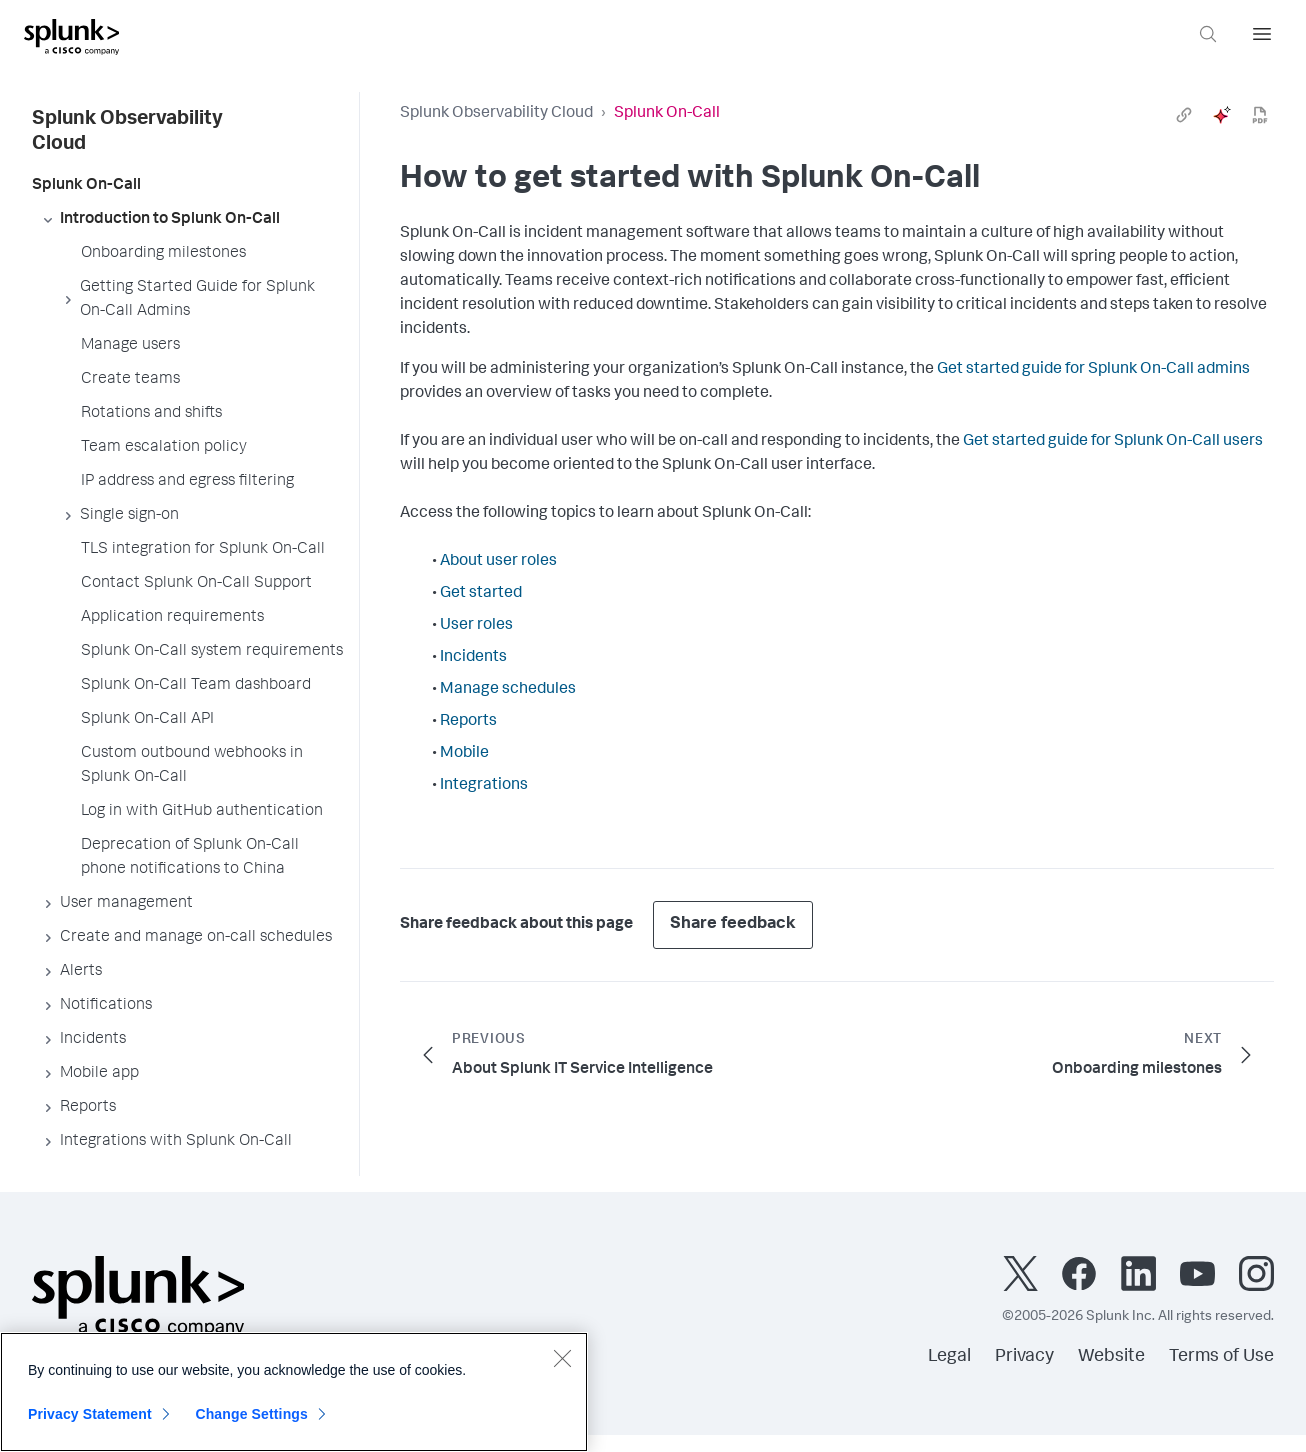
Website (1111, 1357)
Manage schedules (508, 690)
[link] (1184, 115)
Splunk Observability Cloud (496, 114)
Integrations (484, 786)
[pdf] (1260, 115)
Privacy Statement (90, 1414)
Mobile (464, 754)
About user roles (498, 562)
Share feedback (733, 924)
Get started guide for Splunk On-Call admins (1093, 370)
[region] (294, 1392)
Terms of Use (1221, 1357)
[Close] (562, 1358)
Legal (949, 1357)
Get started (481, 594)
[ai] (1222, 115)
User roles (476, 626)
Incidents (473, 658)
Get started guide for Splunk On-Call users (1113, 442)
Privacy (1024, 1357)
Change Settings (251, 1414)
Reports (468, 722)
